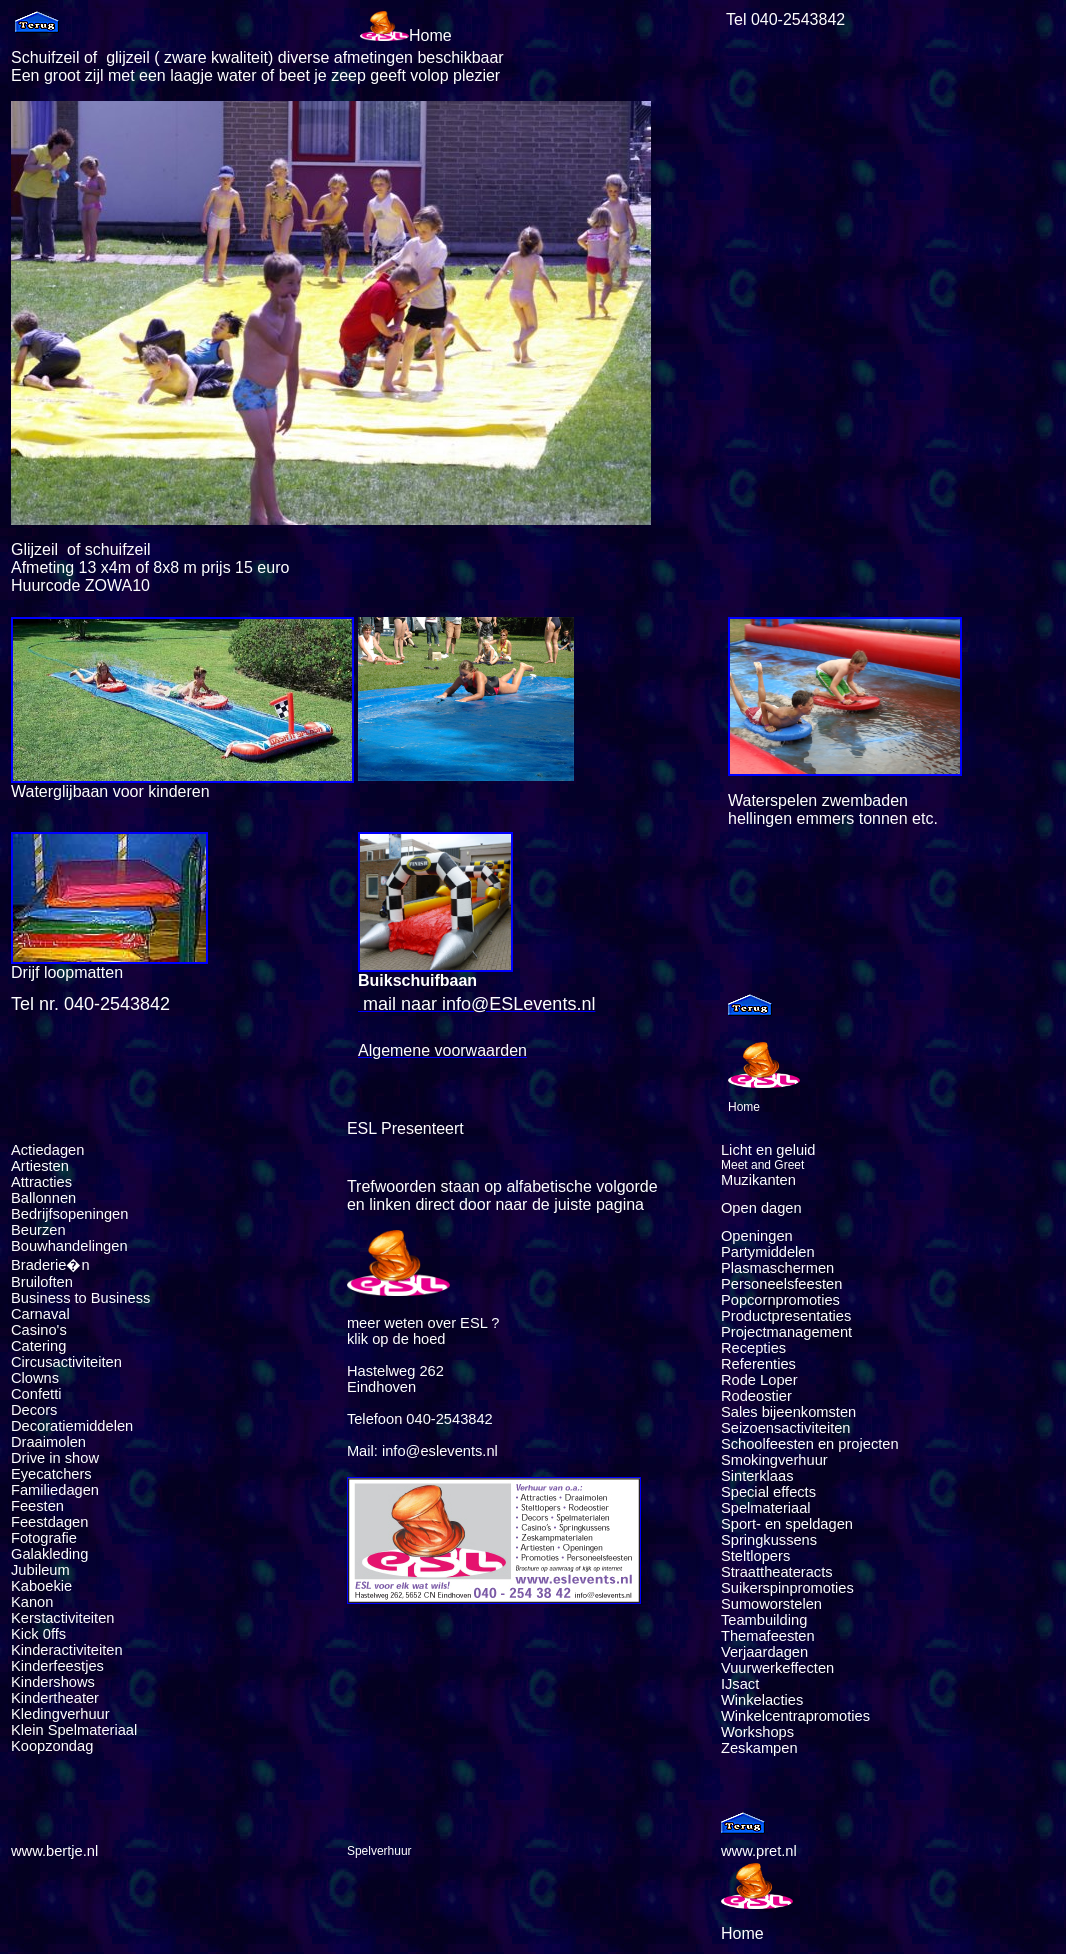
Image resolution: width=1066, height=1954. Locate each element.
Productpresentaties (786, 1316)
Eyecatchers (51, 1474)
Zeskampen (759, 1748)
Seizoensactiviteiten (786, 1428)
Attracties (41, 1182)
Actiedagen (47, 1150)
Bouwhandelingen (69, 1246)
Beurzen (38, 1230)
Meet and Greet (762, 1165)
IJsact (740, 1684)
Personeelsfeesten (781, 1284)
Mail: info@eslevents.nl (422, 1451)
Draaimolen (48, 1442)
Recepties (753, 1348)
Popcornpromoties (780, 1300)
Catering (38, 1346)
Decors (34, 1410)
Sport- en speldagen (787, 1524)
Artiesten (40, 1166)
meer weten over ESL (417, 1323)
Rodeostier (756, 1396)
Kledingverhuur (60, 1714)
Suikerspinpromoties (787, 1588)
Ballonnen (43, 1198)
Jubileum (40, 1570)
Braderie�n (50, 1265)
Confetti (36, 1394)
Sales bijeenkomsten (788, 1412)
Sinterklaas (757, 1476)
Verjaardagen (764, 1652)
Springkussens (769, 1540)
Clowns (35, 1378)
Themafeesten (768, 1636)
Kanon (32, 1602)
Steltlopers (755, 1556)
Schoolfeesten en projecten (810, 1444)
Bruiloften (42, 1282)
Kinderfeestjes (59, 1666)
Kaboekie (41, 1586)
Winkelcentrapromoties (795, 1716)
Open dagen (761, 1208)
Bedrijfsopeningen (69, 1214)
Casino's (39, 1330)
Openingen (757, 1236)
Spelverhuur (379, 1851)
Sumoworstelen (771, 1604)
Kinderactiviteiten (67, 1650)
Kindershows (53, 1682)
